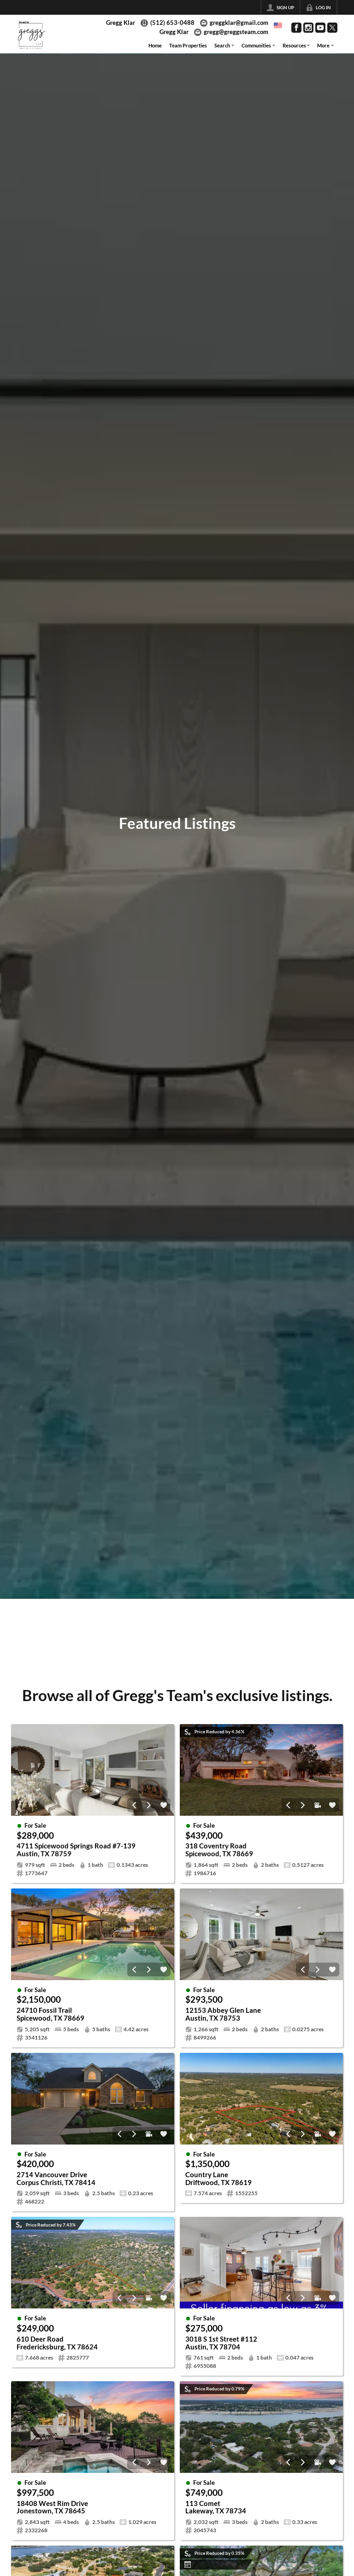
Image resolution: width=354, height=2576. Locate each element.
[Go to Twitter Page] (332, 28)
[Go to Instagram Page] (308, 28)
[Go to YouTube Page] (320, 28)
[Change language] (278, 25)
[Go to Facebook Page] (296, 28)
